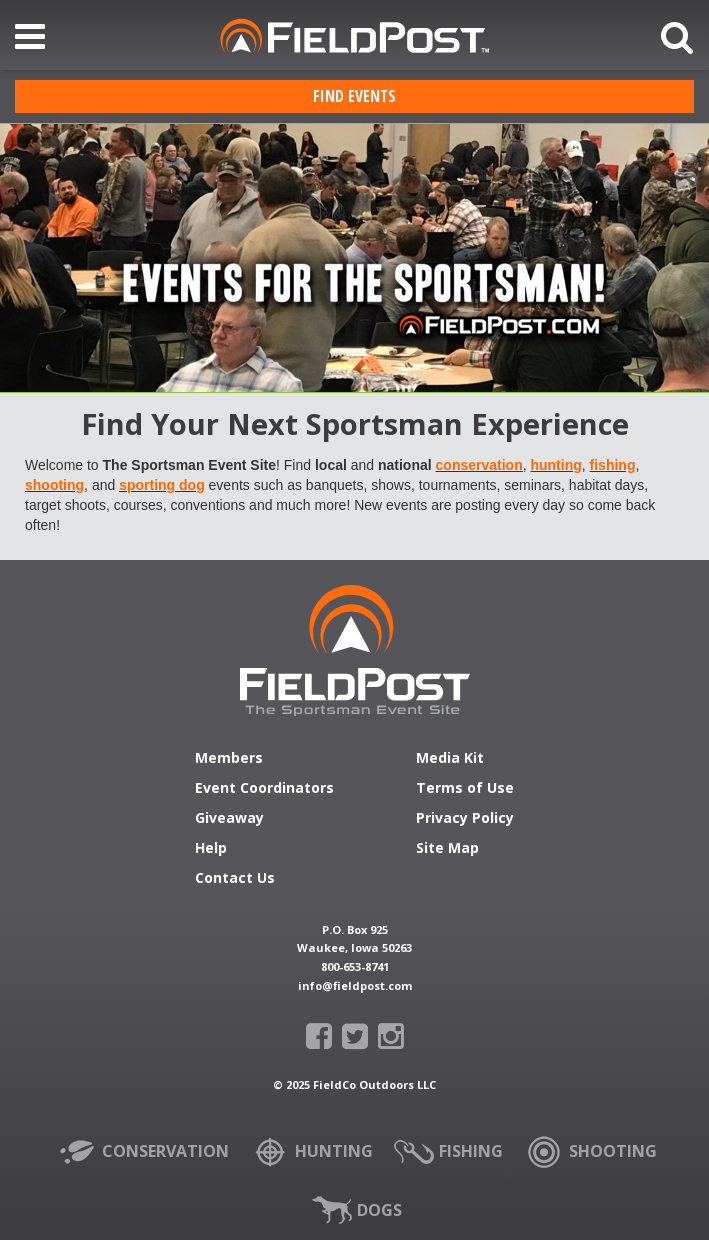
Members (229, 759)
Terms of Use (465, 789)
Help (211, 849)
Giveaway (229, 819)
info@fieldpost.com (355, 985)
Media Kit (450, 759)
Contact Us (235, 879)
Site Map (447, 849)
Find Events (354, 96)
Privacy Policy (465, 819)
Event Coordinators (264, 789)
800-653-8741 (355, 966)
